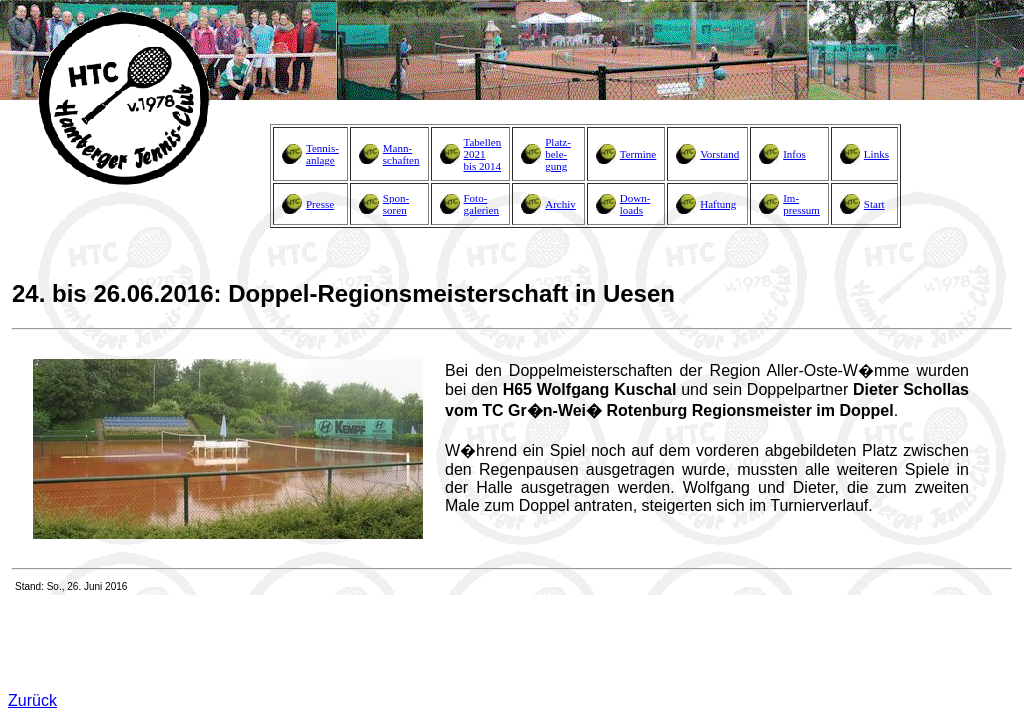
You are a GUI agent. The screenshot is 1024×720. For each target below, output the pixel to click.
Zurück (32, 700)
